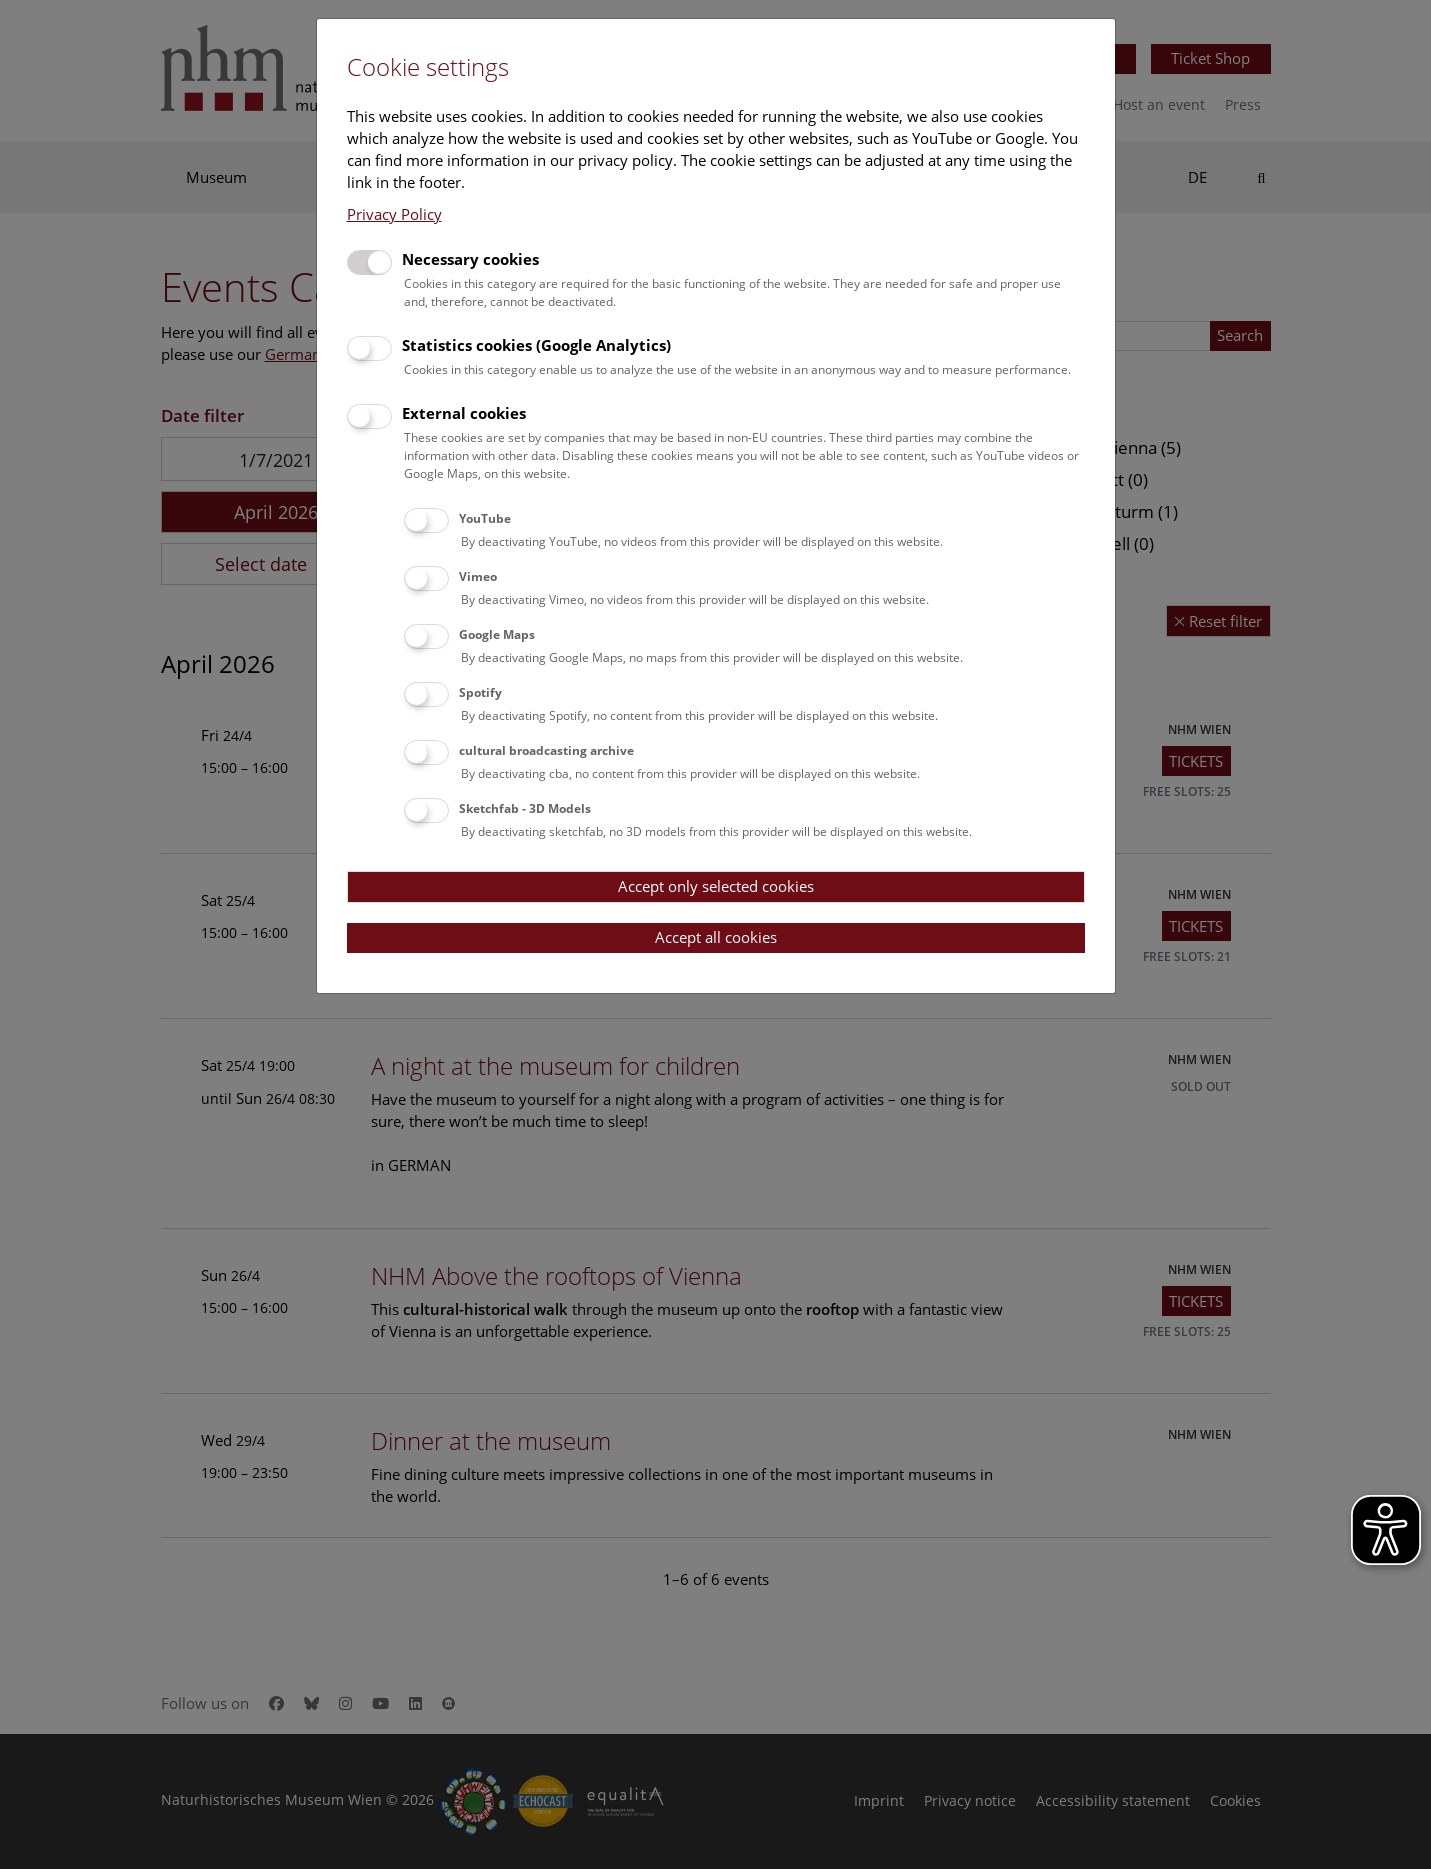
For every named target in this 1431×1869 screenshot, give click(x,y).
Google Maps (497, 634)
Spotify (480, 692)
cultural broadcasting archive (546, 750)
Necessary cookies (470, 259)
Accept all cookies (716, 937)
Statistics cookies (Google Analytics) (536, 345)
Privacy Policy (394, 214)
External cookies (464, 413)
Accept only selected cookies (716, 886)
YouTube (485, 518)
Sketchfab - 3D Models (525, 808)
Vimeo (478, 576)
